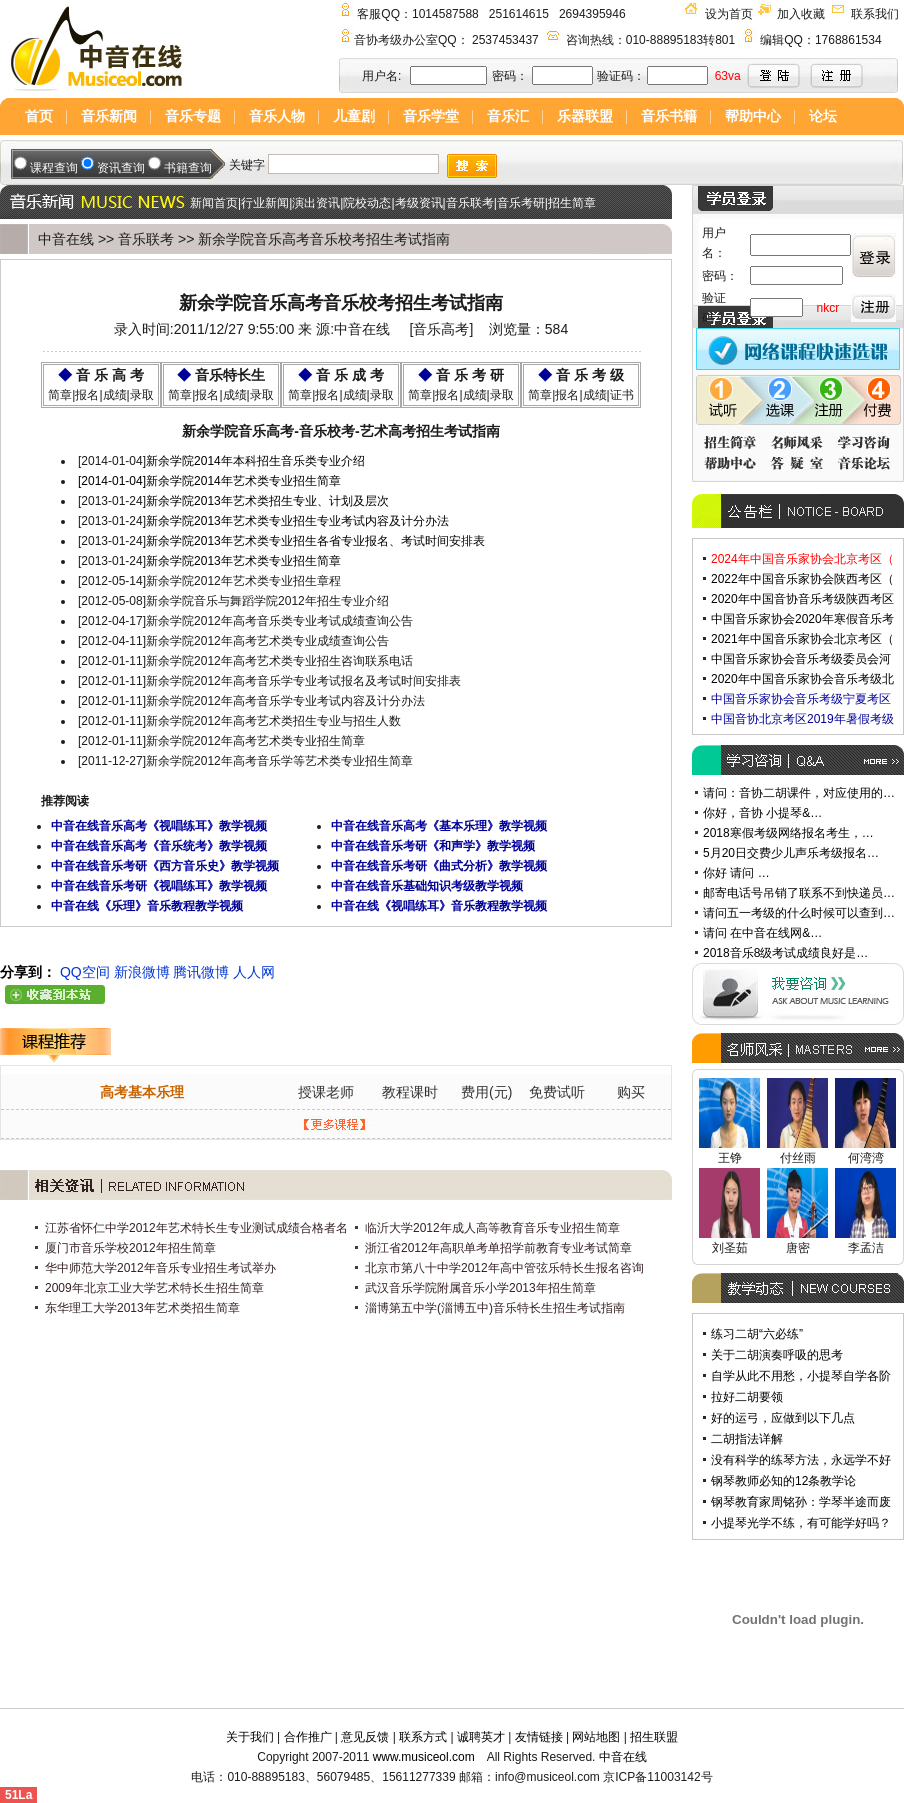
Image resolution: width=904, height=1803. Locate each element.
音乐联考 (470, 203)
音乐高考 (441, 329)
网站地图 (596, 1737)
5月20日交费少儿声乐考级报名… (791, 853)
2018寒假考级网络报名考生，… (788, 833)
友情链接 (539, 1737)
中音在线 (66, 239)
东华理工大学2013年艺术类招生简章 (142, 1308)
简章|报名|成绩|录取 (100, 395)
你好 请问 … (736, 873)
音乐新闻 (109, 116)
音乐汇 (508, 116)
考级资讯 (419, 203)
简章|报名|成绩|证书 (580, 395)
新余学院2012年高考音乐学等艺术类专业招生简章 (279, 761)
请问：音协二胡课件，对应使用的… (799, 793)
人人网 (254, 972)
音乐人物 (277, 116)
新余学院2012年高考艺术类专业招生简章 (255, 741)
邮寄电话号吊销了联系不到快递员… (799, 893)
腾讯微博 (201, 972)
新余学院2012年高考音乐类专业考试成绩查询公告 (279, 621)
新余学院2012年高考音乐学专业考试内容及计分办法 (285, 701)
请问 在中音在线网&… (762, 933)
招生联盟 (654, 1737)
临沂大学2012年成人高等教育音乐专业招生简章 (492, 1228)
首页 (39, 116)
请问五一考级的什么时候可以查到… (799, 913)
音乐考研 (521, 203)
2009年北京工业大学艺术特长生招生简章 (156, 1288)
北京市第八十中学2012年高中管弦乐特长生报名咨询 (504, 1268)
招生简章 (572, 203)
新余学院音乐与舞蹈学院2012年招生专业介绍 (267, 601)
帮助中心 (753, 116)
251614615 (519, 14)
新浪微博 (142, 972)
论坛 (823, 116)
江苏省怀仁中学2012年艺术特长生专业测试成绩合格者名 (196, 1228)
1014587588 (445, 14)
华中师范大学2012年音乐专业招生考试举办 (162, 1268)
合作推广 (308, 1737)
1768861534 (848, 40)
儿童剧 (354, 116)
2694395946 (592, 14)
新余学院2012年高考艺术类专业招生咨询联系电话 (279, 661)
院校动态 (367, 203)
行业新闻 (265, 203)
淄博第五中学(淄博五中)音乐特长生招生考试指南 (495, 1308)
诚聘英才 (481, 1737)
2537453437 (505, 40)
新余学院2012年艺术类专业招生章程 (243, 581)
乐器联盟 (585, 116)
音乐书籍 (669, 116)
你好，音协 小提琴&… (762, 813)
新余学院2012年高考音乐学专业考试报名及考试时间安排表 (303, 681)
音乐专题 (193, 116)
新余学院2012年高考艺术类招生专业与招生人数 (273, 721)
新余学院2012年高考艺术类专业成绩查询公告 (267, 641)
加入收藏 (801, 14)
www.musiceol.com (424, 1757)
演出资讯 (316, 203)
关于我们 (250, 1737)
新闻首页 (214, 203)
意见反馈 (365, 1737)
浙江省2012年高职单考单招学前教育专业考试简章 (498, 1248)
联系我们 (875, 14)
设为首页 (729, 14)
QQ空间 (85, 972)
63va (728, 76)
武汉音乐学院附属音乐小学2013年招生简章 (480, 1288)
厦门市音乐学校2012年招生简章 (130, 1248)
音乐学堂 (431, 116)
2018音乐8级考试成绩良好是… (785, 953)
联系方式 (423, 1737)
